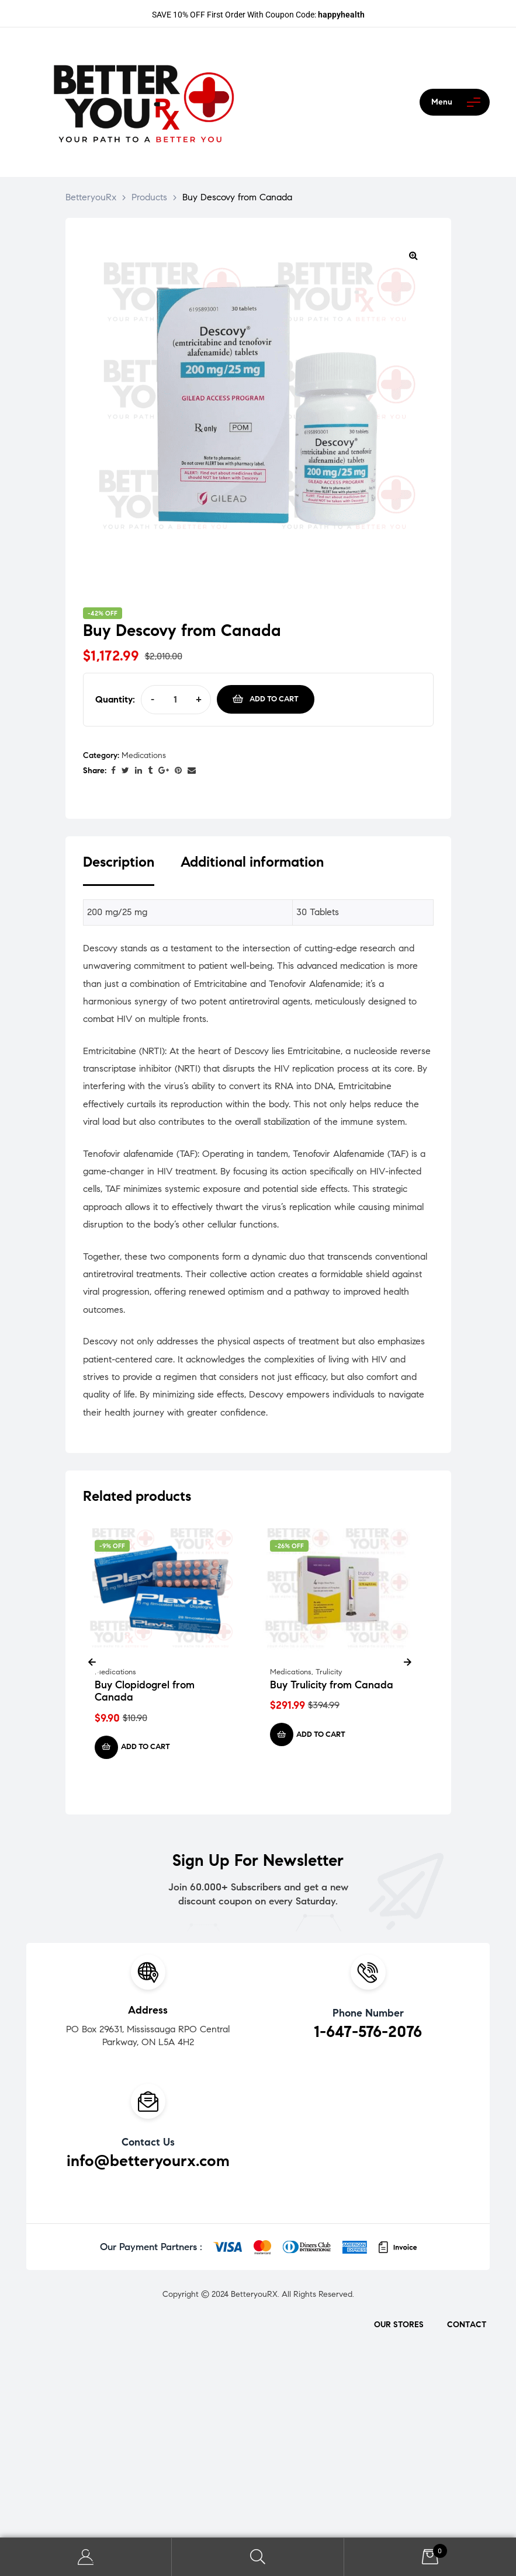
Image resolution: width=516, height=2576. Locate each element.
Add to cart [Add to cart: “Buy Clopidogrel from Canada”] (145, 1746)
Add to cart (274, 699)
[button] (414, 255)
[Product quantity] (175, 699)
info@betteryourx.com (148, 2160)
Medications (144, 755)
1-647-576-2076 (368, 2031)
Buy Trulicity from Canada (331, 1684)
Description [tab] (118, 862)
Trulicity (329, 1672)
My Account (86, 2557)
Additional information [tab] (252, 862)
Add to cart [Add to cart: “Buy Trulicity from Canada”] (320, 1734)
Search (258, 2557)
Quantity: (115, 699)
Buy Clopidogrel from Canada (145, 1691)
